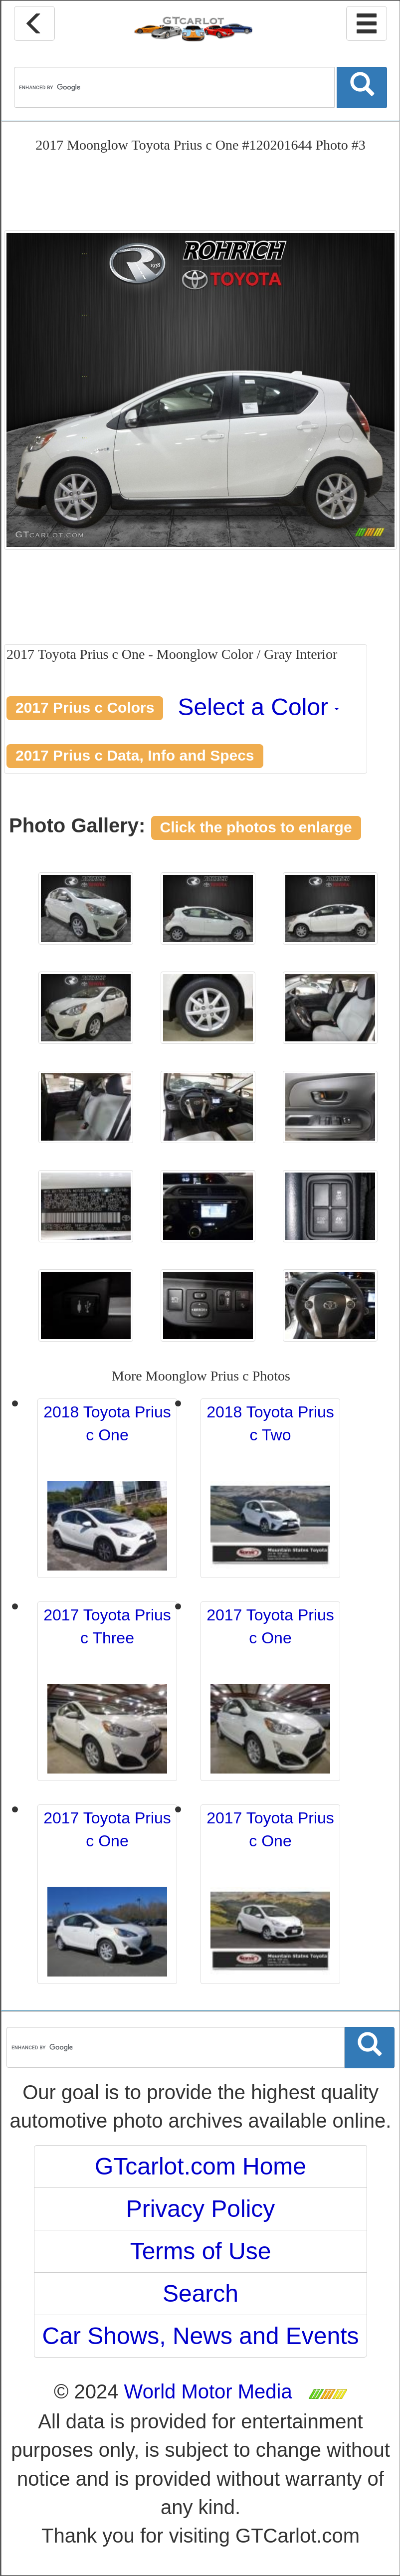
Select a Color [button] (258, 707)
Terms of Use (200, 2251)
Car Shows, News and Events (200, 2336)
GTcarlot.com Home (200, 2166)
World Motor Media (208, 2391)
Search (200, 2293)
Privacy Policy (200, 2208)
